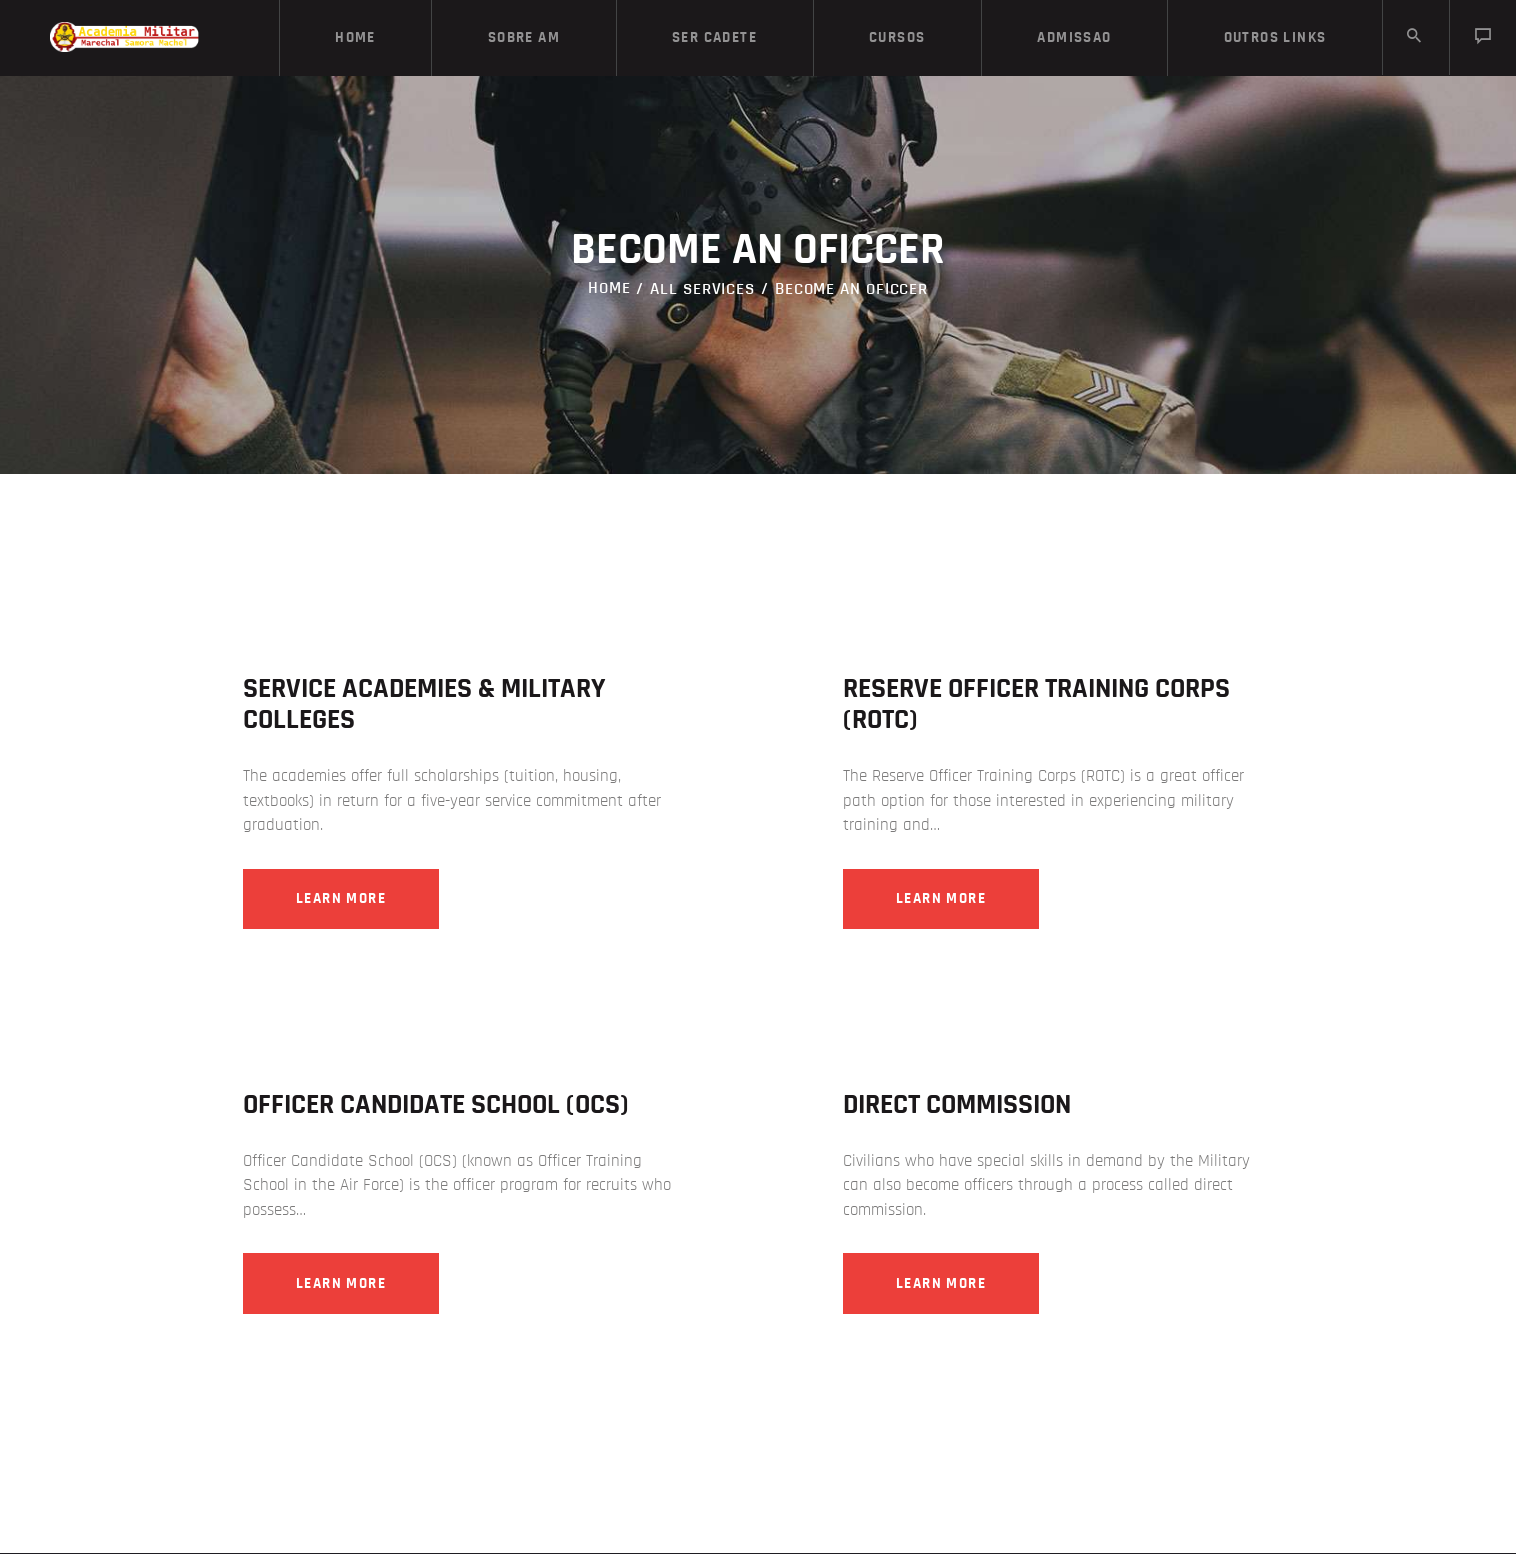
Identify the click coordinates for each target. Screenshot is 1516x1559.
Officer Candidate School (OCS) (436, 1107)
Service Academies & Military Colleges (424, 704)
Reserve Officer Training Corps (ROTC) (1036, 704)
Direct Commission (957, 1107)
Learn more (348, 899)
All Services (702, 288)
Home (609, 288)
